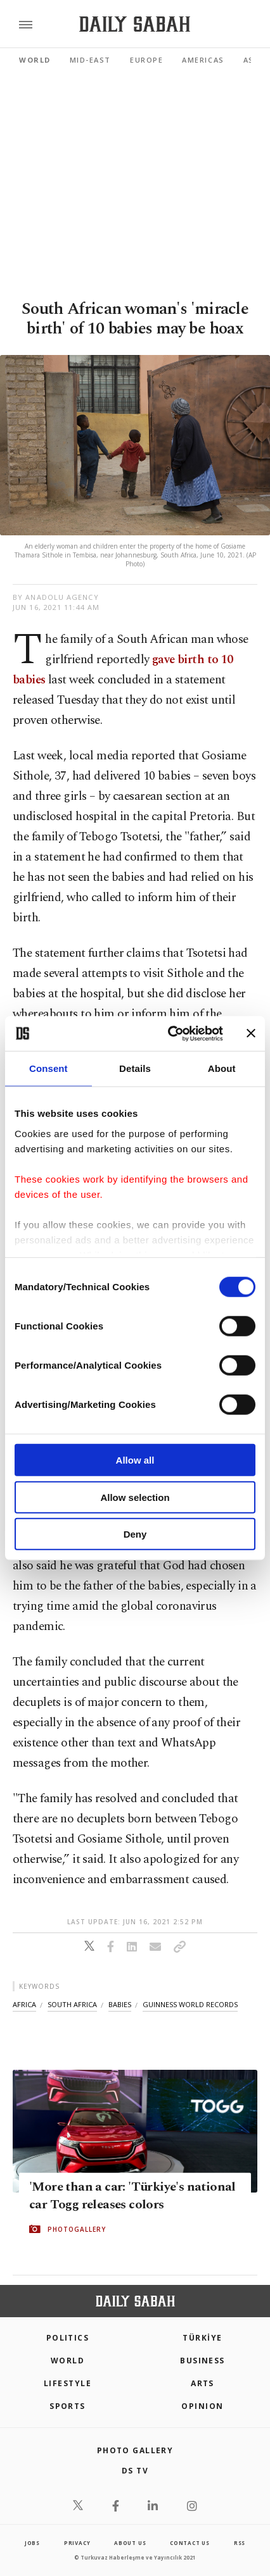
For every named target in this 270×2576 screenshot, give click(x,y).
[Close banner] (251, 1033)
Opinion (202, 2406)
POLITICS (67, 2337)
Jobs (32, 2542)
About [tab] (222, 1068)
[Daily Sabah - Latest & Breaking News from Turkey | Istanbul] (134, 24)
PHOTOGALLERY (77, 2229)
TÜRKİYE (202, 2337)
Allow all (135, 1460)
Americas (203, 59)
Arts (202, 2383)
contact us (190, 2542)
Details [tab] (135, 1068)
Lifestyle (67, 2383)
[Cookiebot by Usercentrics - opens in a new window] (169, 1033)
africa (24, 2004)
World (35, 59)
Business (202, 2360)
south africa (72, 2004)
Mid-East (90, 59)
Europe (146, 59)
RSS (239, 2542)
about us (130, 2542)
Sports (67, 2406)
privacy (77, 2542)
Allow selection (134, 1496)
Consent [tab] (48, 1068)
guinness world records (190, 2004)
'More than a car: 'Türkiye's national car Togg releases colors (132, 2195)
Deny (135, 1534)
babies (119, 2004)
